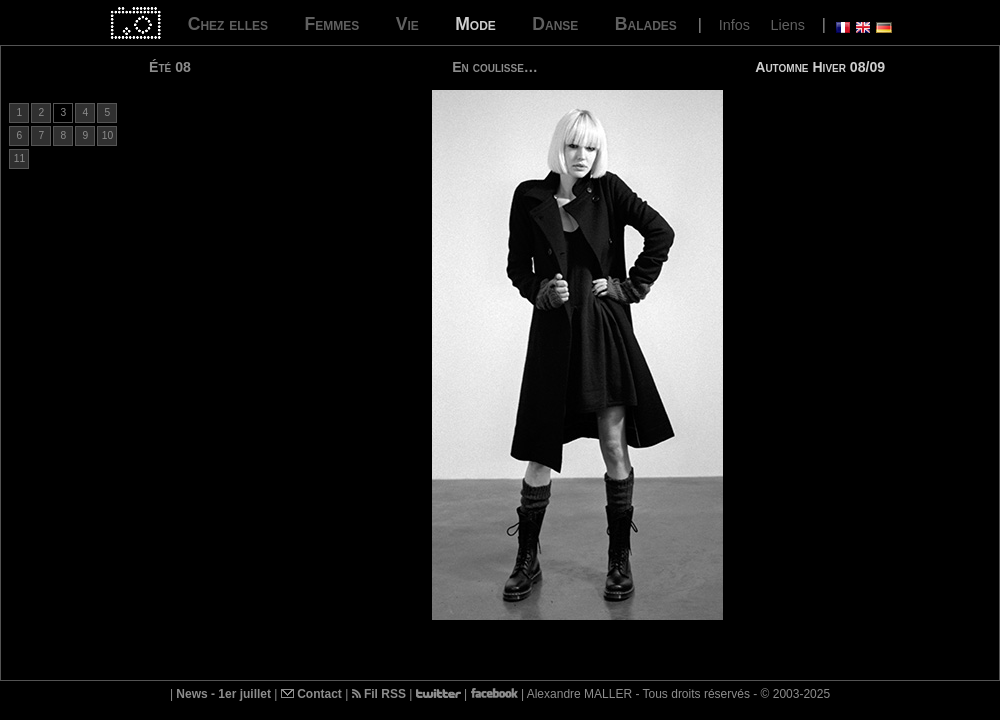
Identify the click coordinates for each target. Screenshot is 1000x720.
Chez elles (228, 24)
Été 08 (170, 67)
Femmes (331, 24)
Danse (555, 24)
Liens (787, 25)
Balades (646, 24)
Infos (734, 25)
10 (107, 135)
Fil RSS (379, 694)
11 (19, 158)
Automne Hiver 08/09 (820, 67)
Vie (407, 24)
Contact (311, 694)
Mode (475, 24)
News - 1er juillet (223, 694)
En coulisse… (495, 67)
